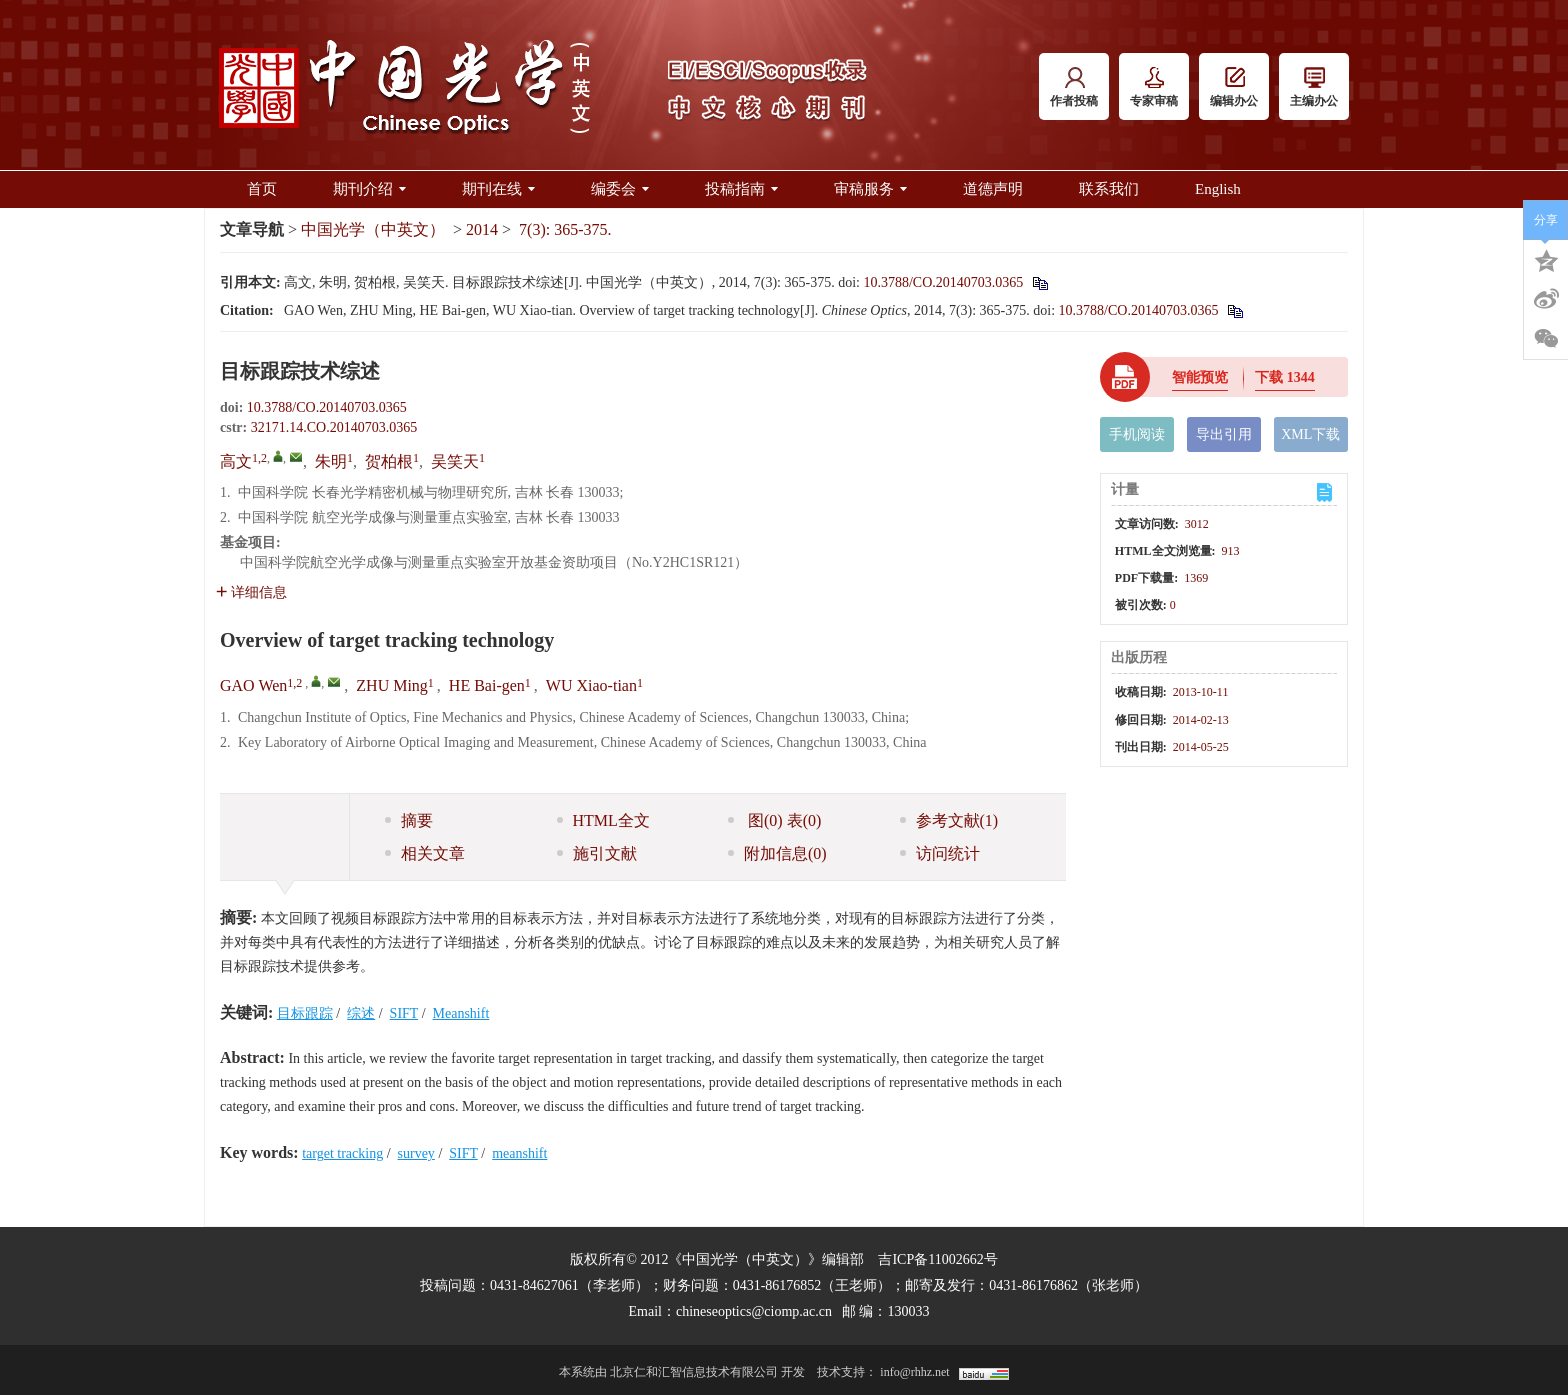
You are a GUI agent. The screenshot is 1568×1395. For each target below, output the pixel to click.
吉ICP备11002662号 (937, 1259)
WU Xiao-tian (591, 685)
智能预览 (1200, 377)
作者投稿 (1074, 87)
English (1218, 189)
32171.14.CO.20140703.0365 (334, 427)
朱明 (331, 461)
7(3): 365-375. (565, 229)
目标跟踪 (305, 1013)
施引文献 (597, 853)
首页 (262, 189)
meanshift (519, 1153)
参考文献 (949, 820)
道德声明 (993, 189)
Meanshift (461, 1013)
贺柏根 (389, 461)
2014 (482, 229)
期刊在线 (498, 189)
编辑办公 (1234, 87)
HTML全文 (603, 820)
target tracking (342, 1153)
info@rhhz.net (914, 1372)
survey (416, 1153)
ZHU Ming (392, 685)
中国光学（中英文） (373, 229)
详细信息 (251, 592)
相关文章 (425, 853)
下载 (1285, 377)
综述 (361, 1013)
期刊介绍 (369, 189)
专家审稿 (1154, 87)
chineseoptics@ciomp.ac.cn (754, 1311)
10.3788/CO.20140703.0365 (943, 282)
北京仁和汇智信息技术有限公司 (694, 1372)
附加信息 (777, 853)
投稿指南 (741, 189)
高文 (236, 461)
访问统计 (940, 853)
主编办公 (1314, 87)
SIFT (404, 1013)
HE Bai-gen (487, 685)
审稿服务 (870, 189)
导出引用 (1224, 434)
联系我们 (1109, 189)
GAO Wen (253, 685)
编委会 (620, 189)
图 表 (774, 820)
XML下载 (1310, 434)
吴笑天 (455, 461)
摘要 (409, 820)
